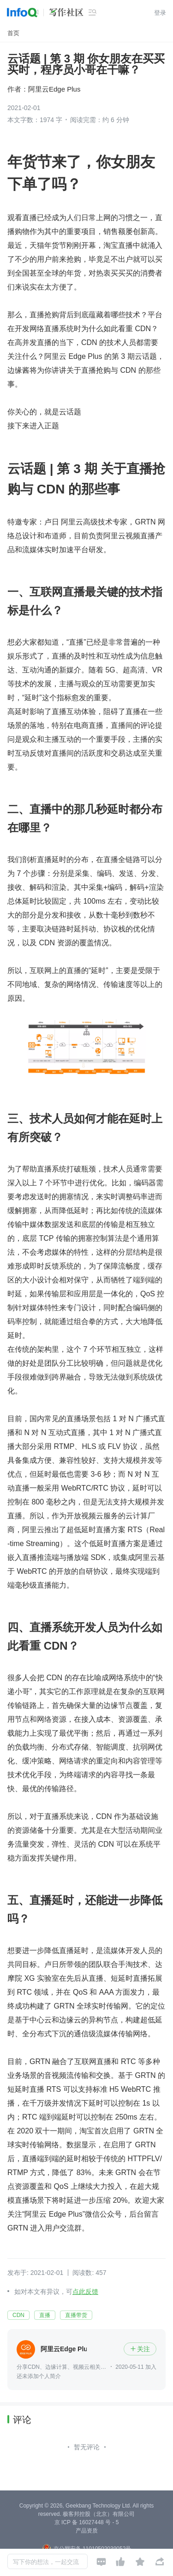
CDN (18, 2315)
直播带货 (76, 2315)
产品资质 (87, 2530)
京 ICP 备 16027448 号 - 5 (86, 2522)
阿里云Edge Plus (54, 89)
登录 (160, 13)
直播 (44, 2315)
